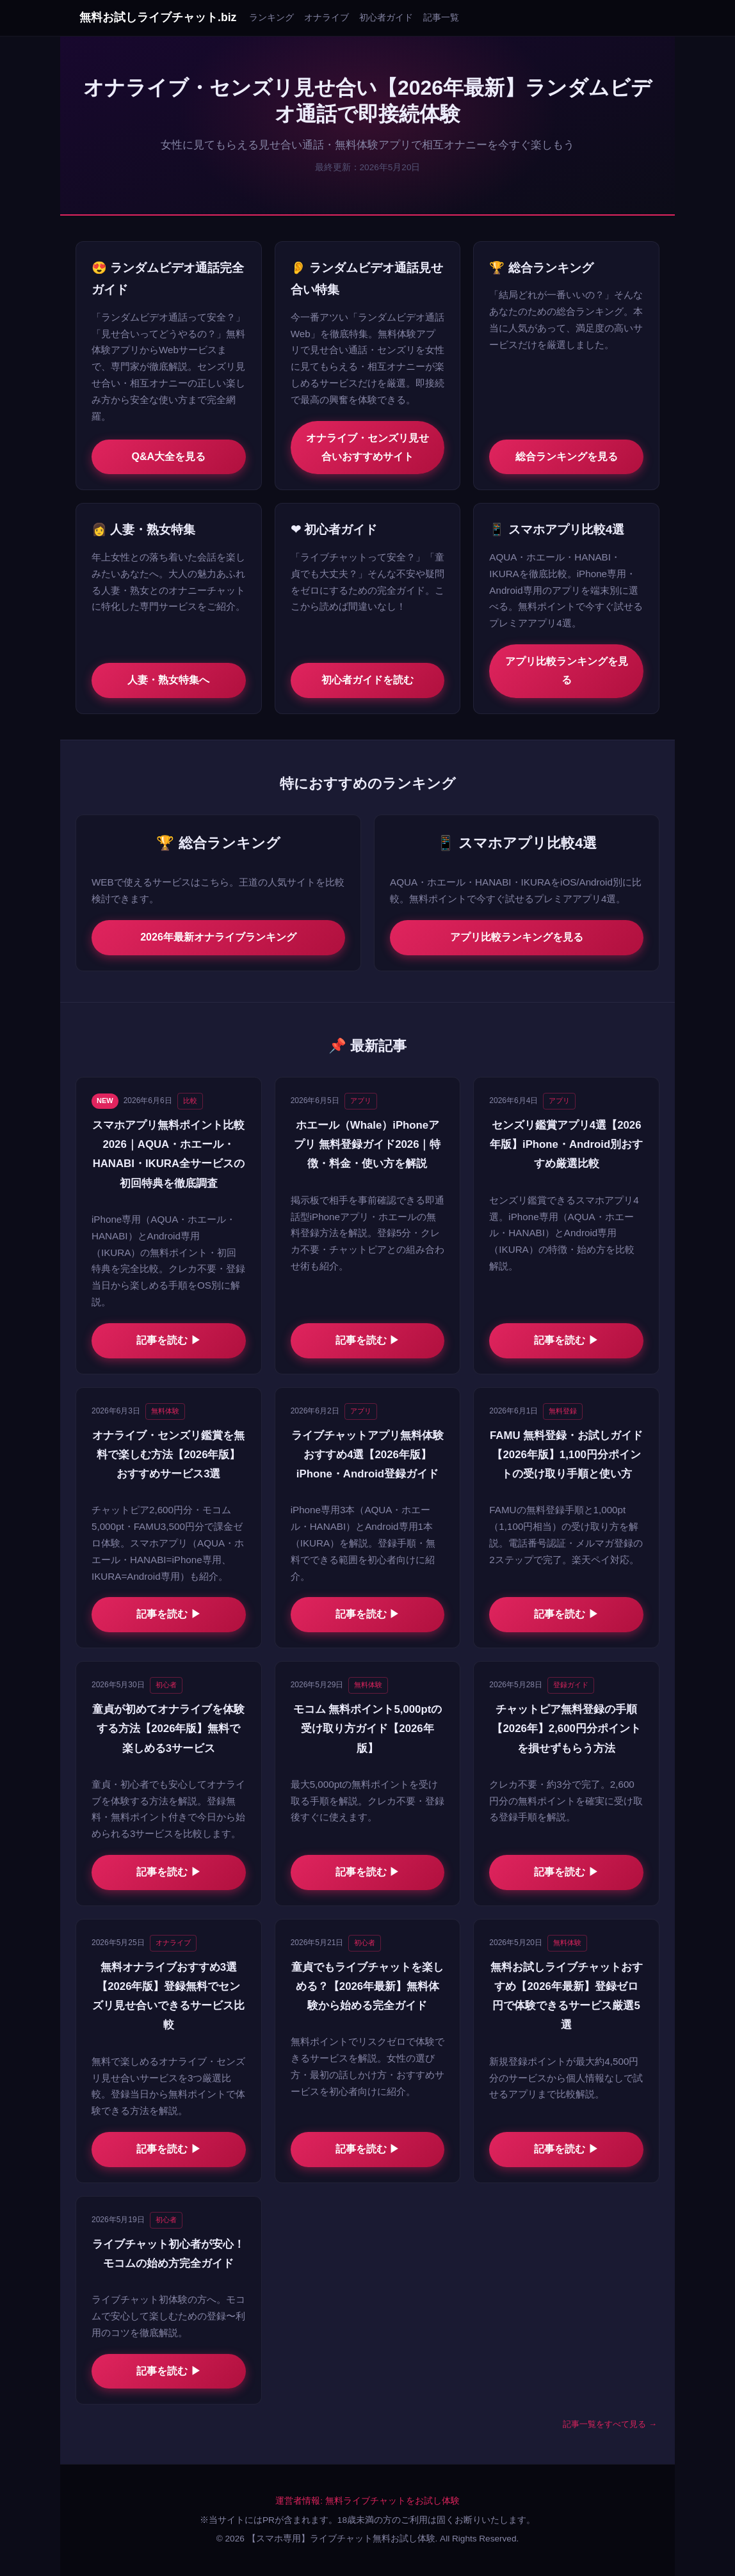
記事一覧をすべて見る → (610, 2424)
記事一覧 (441, 17)
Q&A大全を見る (169, 456)
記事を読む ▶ (168, 1340)
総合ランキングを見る (566, 456)
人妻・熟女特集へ (168, 679)
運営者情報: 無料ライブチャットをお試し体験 (367, 2501)
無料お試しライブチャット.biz (157, 17)
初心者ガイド (386, 17)
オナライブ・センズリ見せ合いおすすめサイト (367, 447)
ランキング (271, 17)
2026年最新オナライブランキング (218, 937)
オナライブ (326, 17)
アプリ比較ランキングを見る (566, 670)
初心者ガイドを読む (367, 679)
